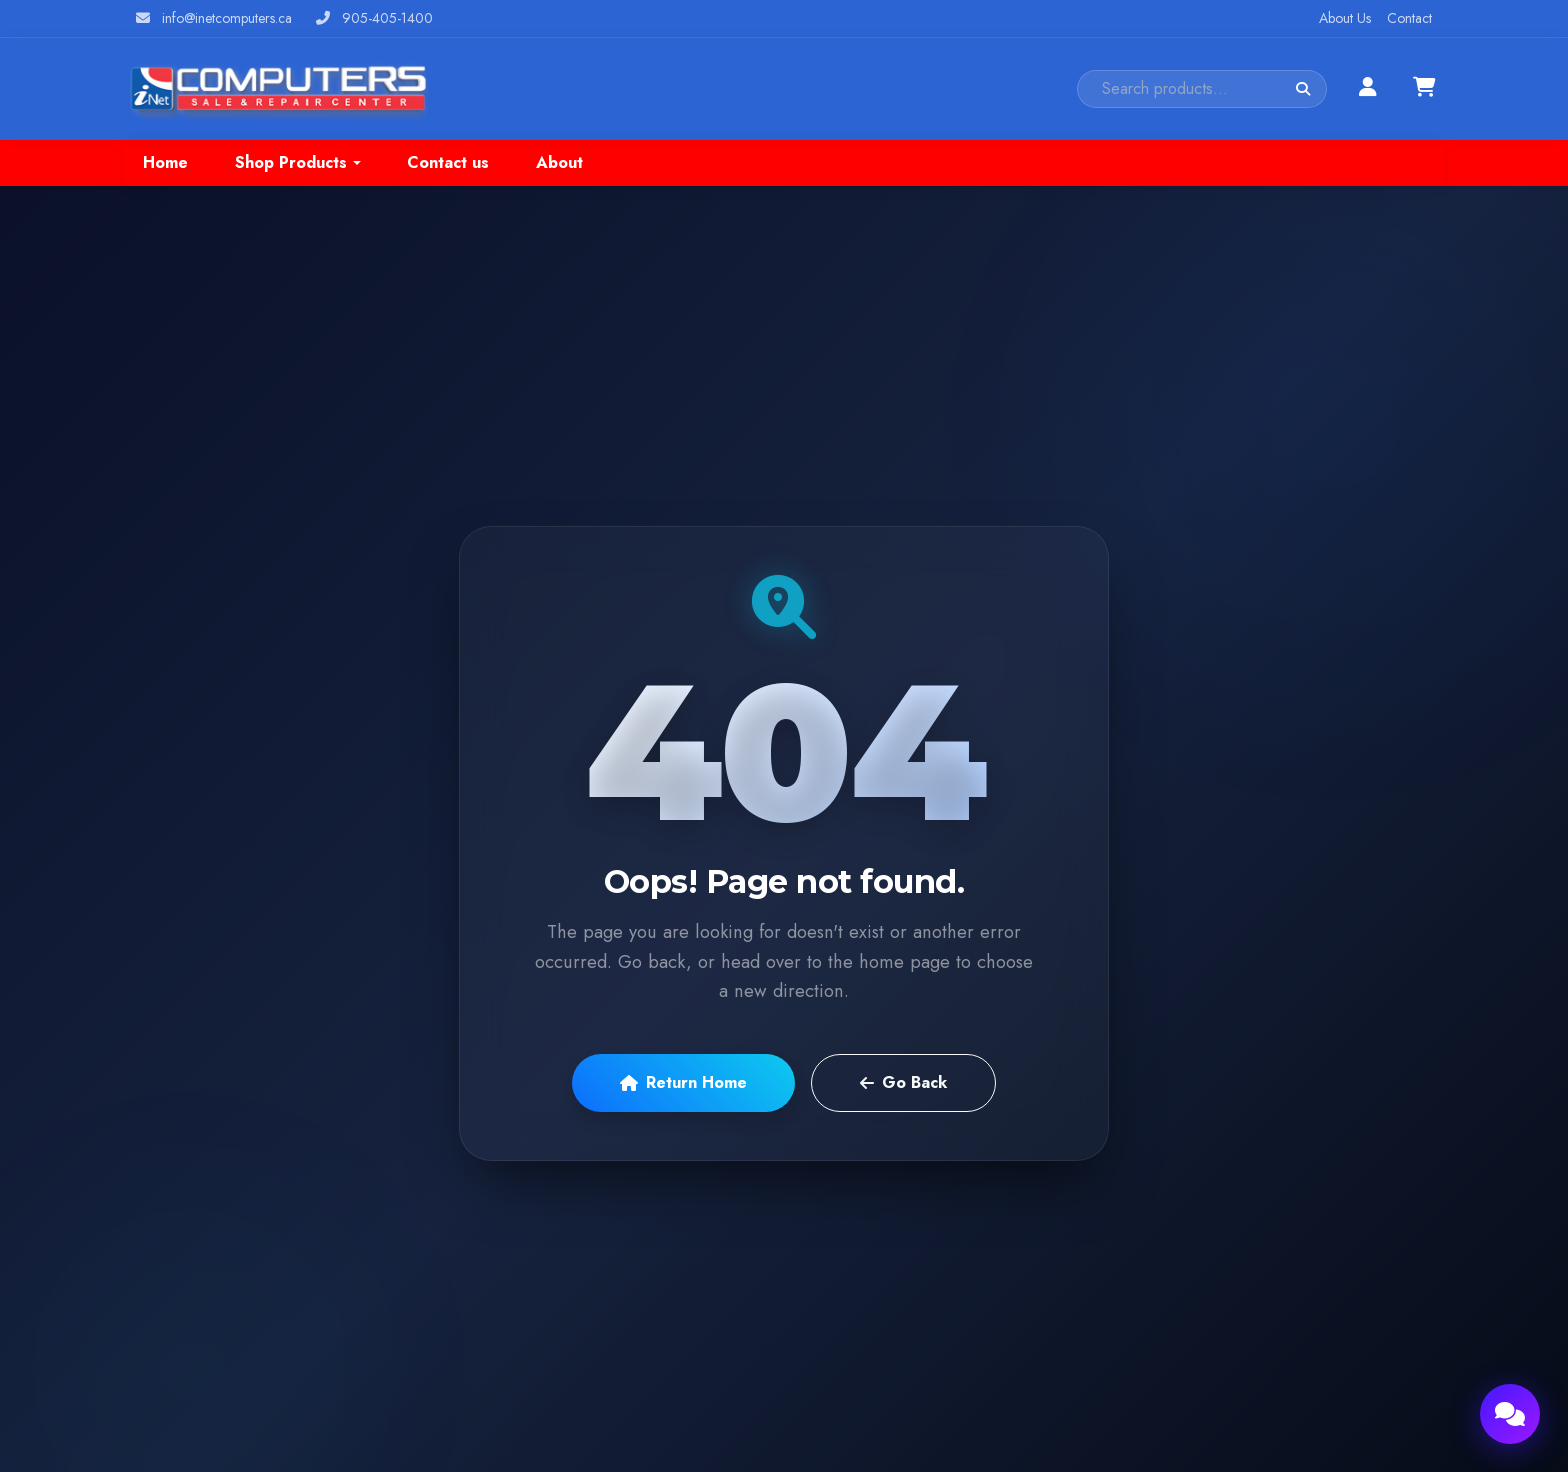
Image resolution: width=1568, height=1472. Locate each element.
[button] (297, 163)
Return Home (683, 1082)
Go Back (903, 1082)
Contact (1409, 18)
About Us (1345, 18)
